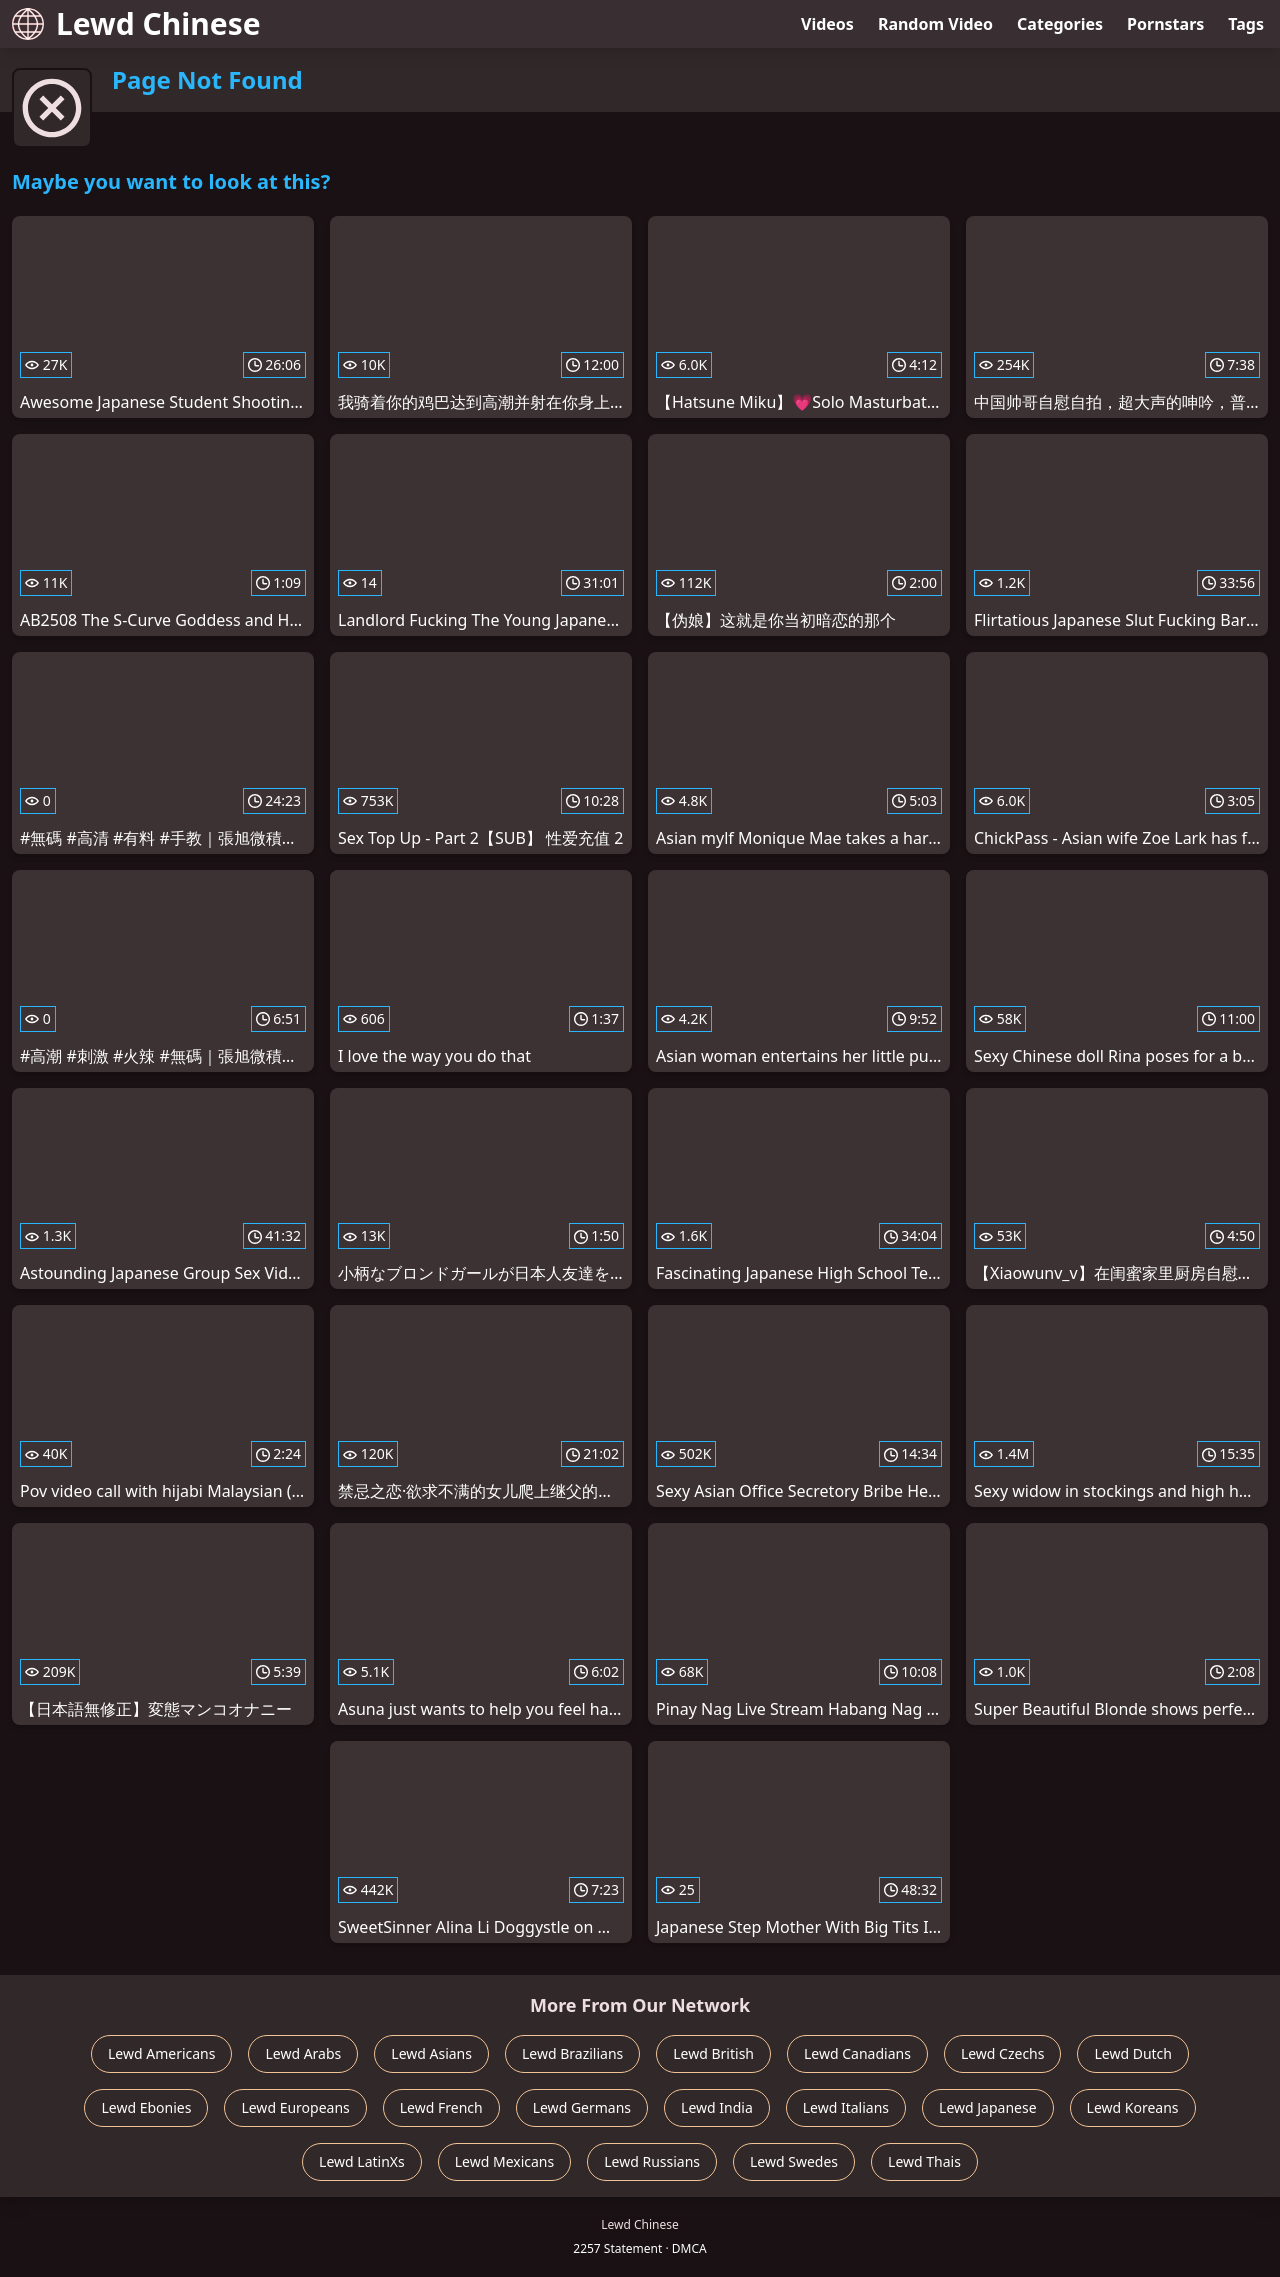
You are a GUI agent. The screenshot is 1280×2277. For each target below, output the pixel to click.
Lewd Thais (924, 2161)
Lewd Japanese (988, 2107)
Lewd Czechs (1003, 2053)
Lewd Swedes (794, 2161)
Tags (1246, 24)
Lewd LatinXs (362, 2161)
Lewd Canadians (857, 2053)
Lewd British (713, 2053)
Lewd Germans (582, 2107)
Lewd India (717, 2107)
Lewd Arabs (303, 2053)
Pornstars (1165, 24)
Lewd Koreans (1133, 2107)
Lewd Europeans (295, 2107)
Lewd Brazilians (572, 2053)
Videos (827, 24)
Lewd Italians (846, 2107)
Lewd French (441, 2107)
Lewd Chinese (136, 23)
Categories (1060, 24)
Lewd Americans (161, 2053)
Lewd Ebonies (146, 2107)
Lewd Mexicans (504, 2161)
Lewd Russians (652, 2161)
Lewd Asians (431, 2053)
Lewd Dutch (1133, 2053)
